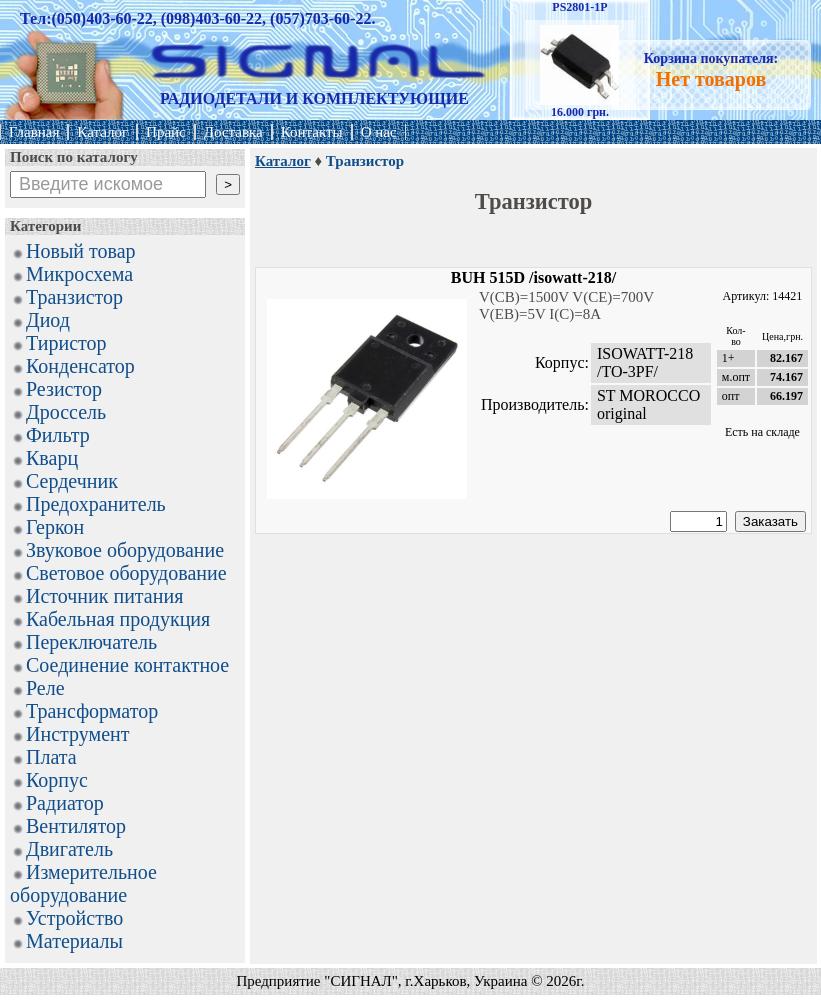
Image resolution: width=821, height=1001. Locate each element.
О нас (379, 132)
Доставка (233, 132)
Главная (34, 132)
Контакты (312, 132)
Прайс (166, 132)
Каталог (102, 132)
